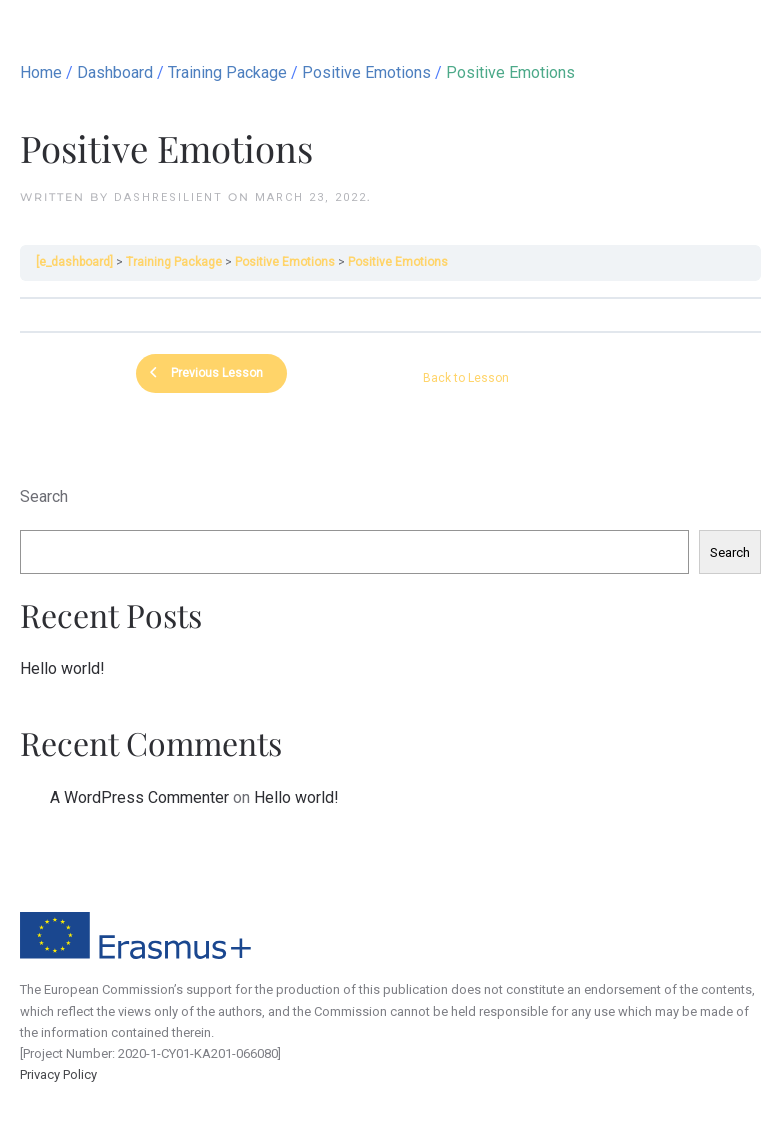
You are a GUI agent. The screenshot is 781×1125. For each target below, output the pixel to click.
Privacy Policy (58, 1074)
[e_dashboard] (74, 262)
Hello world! (62, 668)
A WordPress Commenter (139, 797)
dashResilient (168, 197)
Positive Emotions (285, 262)
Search (44, 496)
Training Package (174, 262)
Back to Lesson (466, 378)
